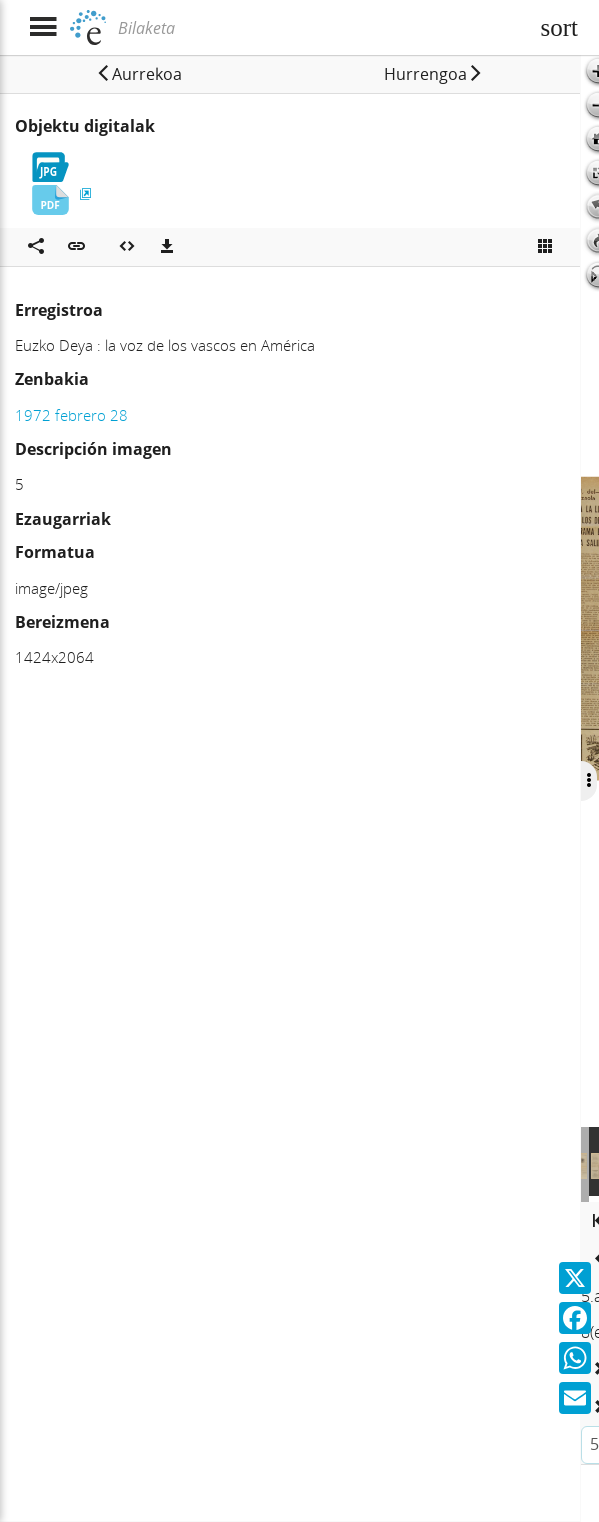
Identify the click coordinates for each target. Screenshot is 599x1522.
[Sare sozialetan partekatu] (36, 247)
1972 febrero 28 (71, 415)
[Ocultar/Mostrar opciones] (586, 781)
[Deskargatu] (167, 247)
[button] (138, 74)
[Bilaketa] (320, 28)
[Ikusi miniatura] (545, 247)
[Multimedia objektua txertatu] (127, 247)
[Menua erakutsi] (42, 27)
